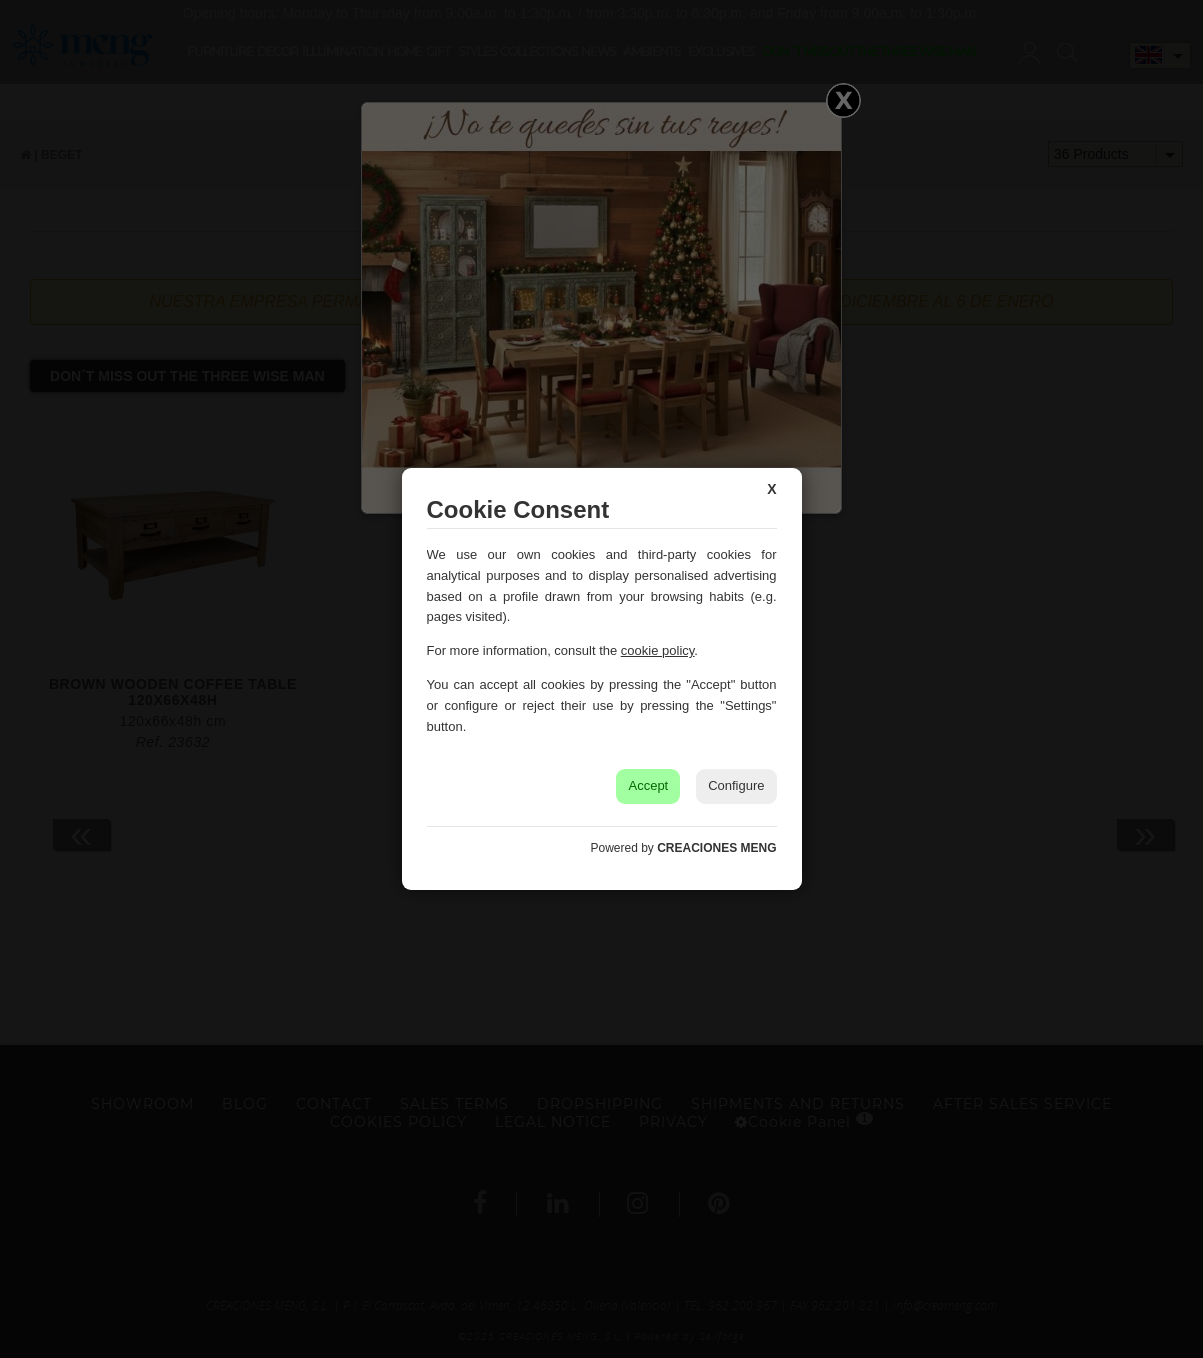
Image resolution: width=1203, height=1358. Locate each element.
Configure (736, 785)
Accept (648, 785)
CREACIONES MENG (716, 848)
